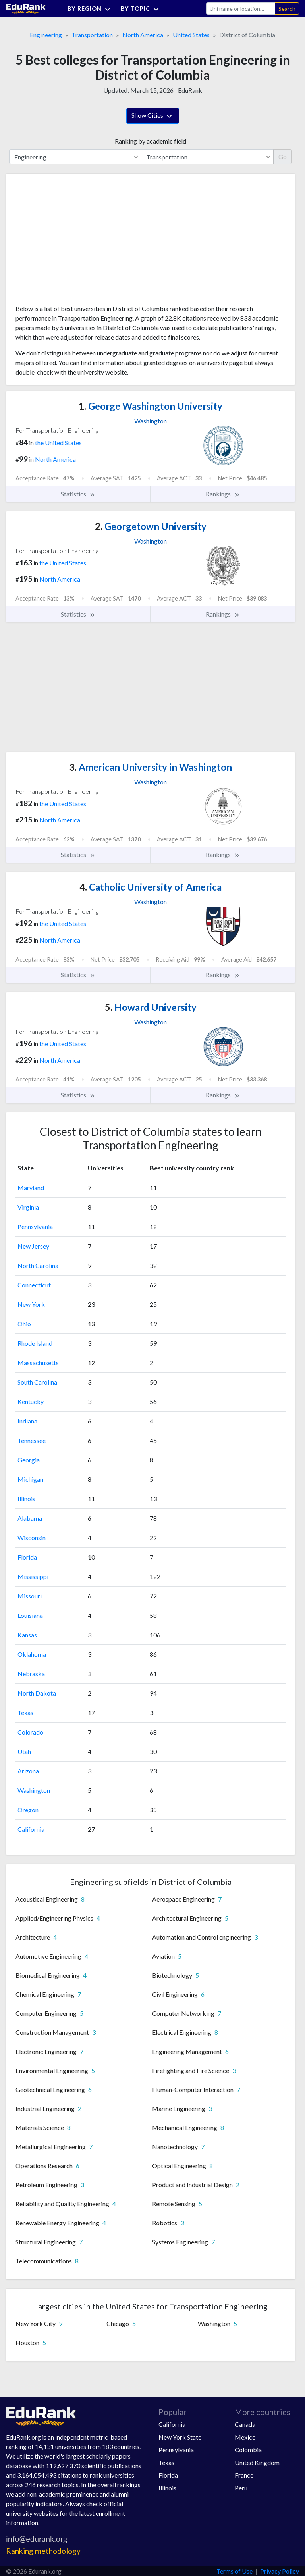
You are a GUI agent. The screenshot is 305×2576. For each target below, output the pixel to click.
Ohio (24, 1323)
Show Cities (152, 116)
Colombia (248, 2449)
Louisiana (30, 1615)
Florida (27, 1557)
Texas (25, 1712)
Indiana (27, 1421)
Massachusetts (38, 1362)
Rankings (223, 494)
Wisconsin (31, 1537)
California (30, 1829)
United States (191, 34)
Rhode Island (34, 1343)
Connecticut (34, 1285)
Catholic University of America (150, 887)
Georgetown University (151, 526)
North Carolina (37, 1265)
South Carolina (37, 1382)
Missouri (29, 1596)
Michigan (30, 1479)
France (244, 2475)
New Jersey (33, 1246)
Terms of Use (234, 2571)
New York (31, 1304)
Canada (245, 2424)
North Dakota (36, 1693)
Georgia (28, 1460)
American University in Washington (150, 767)
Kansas (27, 1635)
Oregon (28, 1809)
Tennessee (31, 1440)
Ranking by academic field (150, 141)
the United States (58, 442)
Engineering (46, 34)
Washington (33, 1790)
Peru (241, 2487)
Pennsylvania (35, 1226)
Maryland (30, 1187)
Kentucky (30, 1401)
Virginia (28, 1207)
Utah (24, 1751)
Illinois (26, 1498)
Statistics (78, 494)
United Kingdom (257, 2462)
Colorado (30, 1732)
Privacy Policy (279, 2571)
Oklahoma (31, 1654)
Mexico (245, 2437)
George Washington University (150, 406)
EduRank (190, 90)
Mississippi (32, 1576)
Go (282, 156)
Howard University (151, 1007)
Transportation (92, 34)
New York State (179, 2437)
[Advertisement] (75, 242)
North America (142, 34)
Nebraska (31, 1673)
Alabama (29, 1518)
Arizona (28, 1771)
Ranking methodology (43, 2550)
